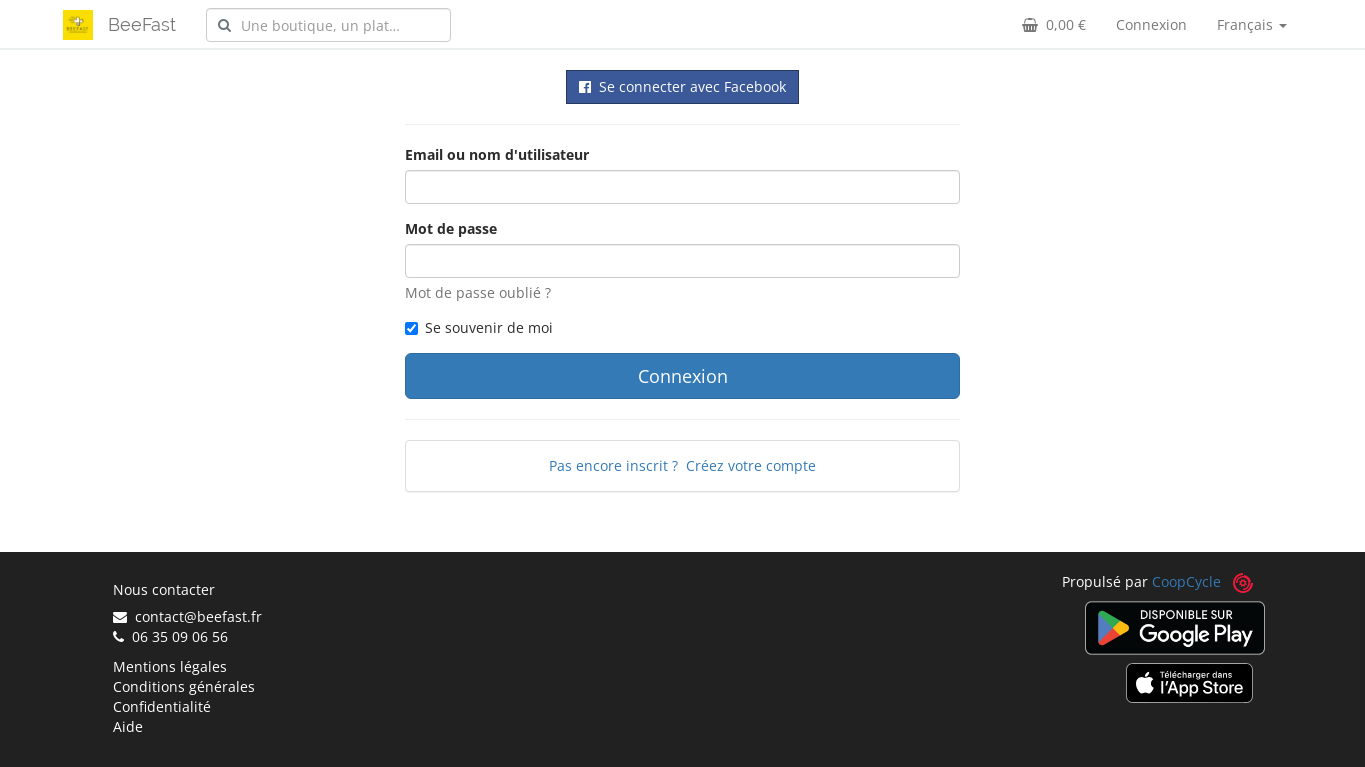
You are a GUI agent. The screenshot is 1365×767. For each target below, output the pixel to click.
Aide (128, 726)
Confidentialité (162, 706)
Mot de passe (451, 228)
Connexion (1151, 24)
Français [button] (1252, 24)
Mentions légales (170, 666)
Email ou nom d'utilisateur (497, 154)
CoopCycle (1186, 581)
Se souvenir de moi (479, 327)
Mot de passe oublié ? (478, 292)
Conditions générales (184, 686)
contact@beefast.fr (187, 616)
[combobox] (328, 25)
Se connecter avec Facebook (682, 86)
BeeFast (142, 24)
